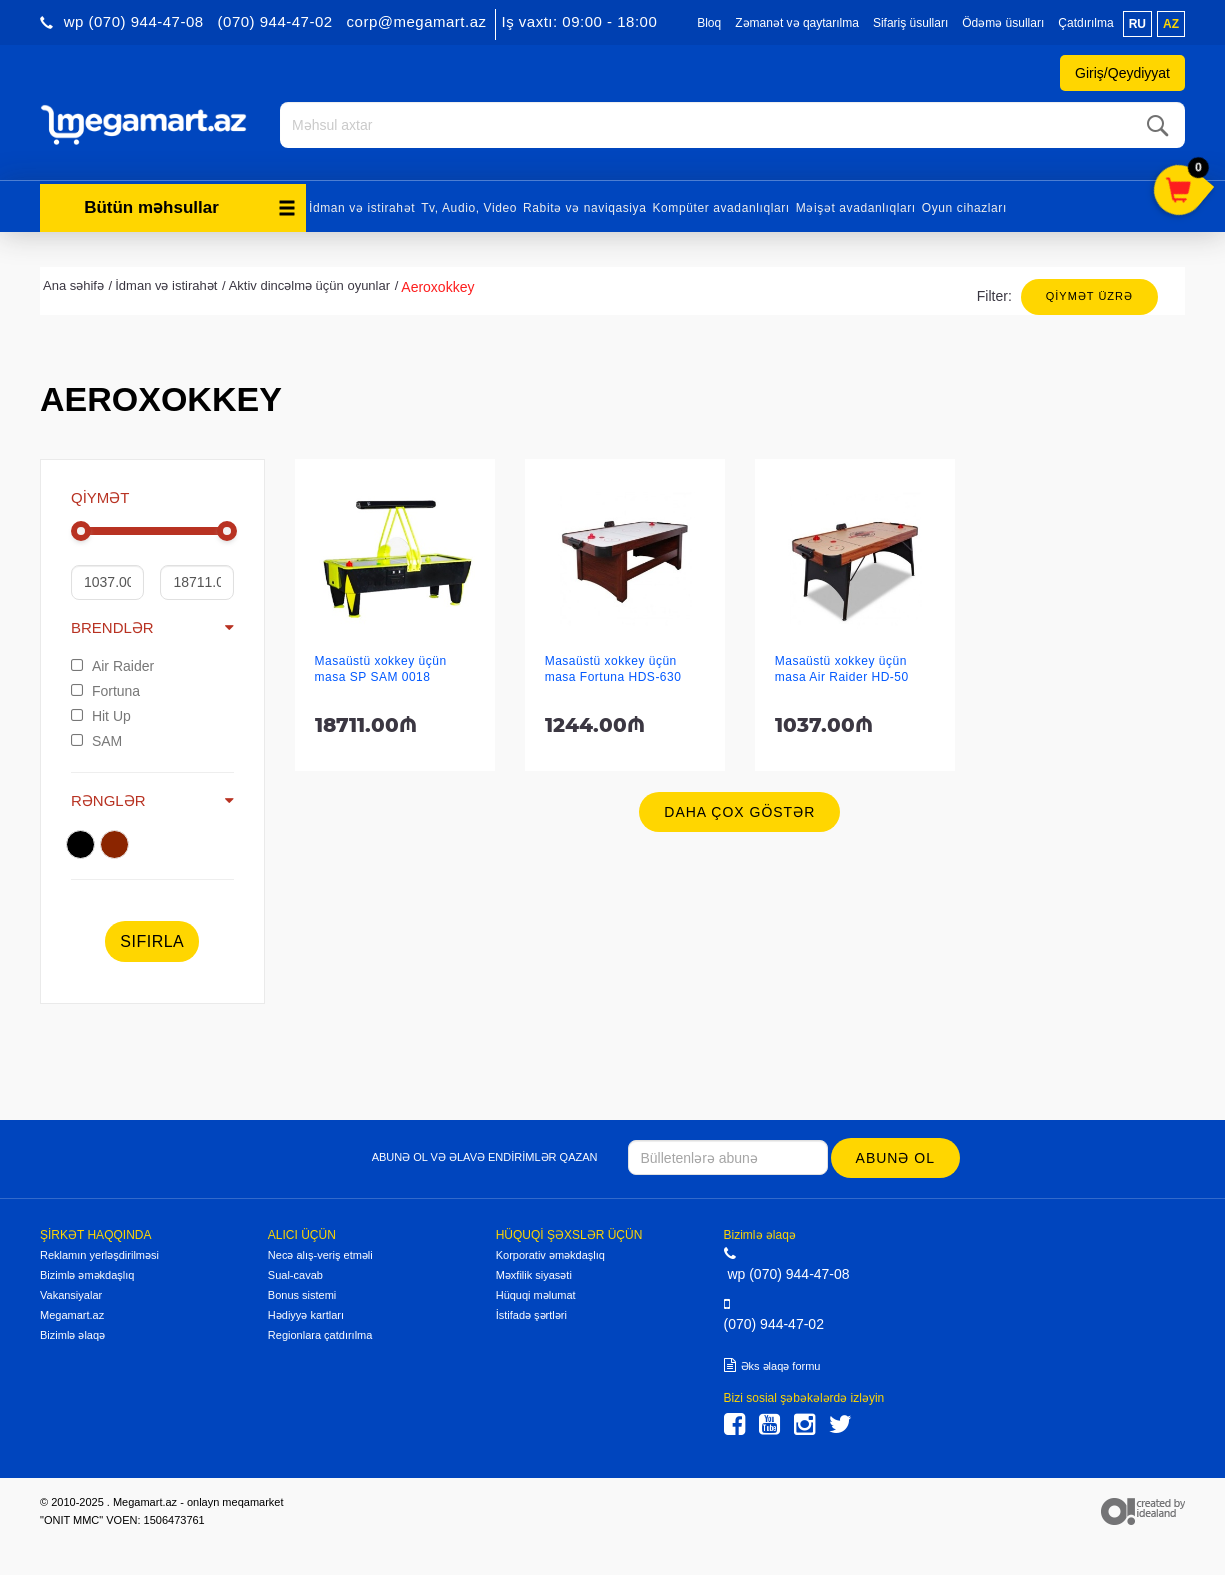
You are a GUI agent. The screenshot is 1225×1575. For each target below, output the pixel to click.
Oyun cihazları (964, 208)
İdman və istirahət (362, 208)
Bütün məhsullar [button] (190, 207)
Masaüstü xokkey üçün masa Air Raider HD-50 (842, 668)
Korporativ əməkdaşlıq (550, 1255)
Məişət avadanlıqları (856, 208)
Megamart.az (72, 1315)
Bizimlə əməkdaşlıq (87, 1275)
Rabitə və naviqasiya (584, 208)
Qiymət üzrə (1089, 296)
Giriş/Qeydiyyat (1122, 73)
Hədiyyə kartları (306, 1315)
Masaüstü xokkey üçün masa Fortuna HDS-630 (613, 668)
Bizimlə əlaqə (72, 1335)
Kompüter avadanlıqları (720, 208)
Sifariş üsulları (910, 23)
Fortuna (105, 691)
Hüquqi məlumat (536, 1295)
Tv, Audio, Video (469, 208)
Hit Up (101, 716)
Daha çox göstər (739, 812)
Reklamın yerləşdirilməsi (99, 1255)
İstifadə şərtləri (531, 1315)
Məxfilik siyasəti (534, 1275)
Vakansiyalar (71, 1295)
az (1171, 24)
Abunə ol (895, 1158)
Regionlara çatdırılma (320, 1335)
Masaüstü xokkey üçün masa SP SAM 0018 (381, 668)
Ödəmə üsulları (1003, 23)
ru (1137, 24)
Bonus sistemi (302, 1295)
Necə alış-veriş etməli (320, 1255)
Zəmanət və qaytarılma (797, 23)
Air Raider (112, 666)
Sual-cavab (295, 1275)
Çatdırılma (1085, 23)
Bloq (709, 23)
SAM (96, 741)
